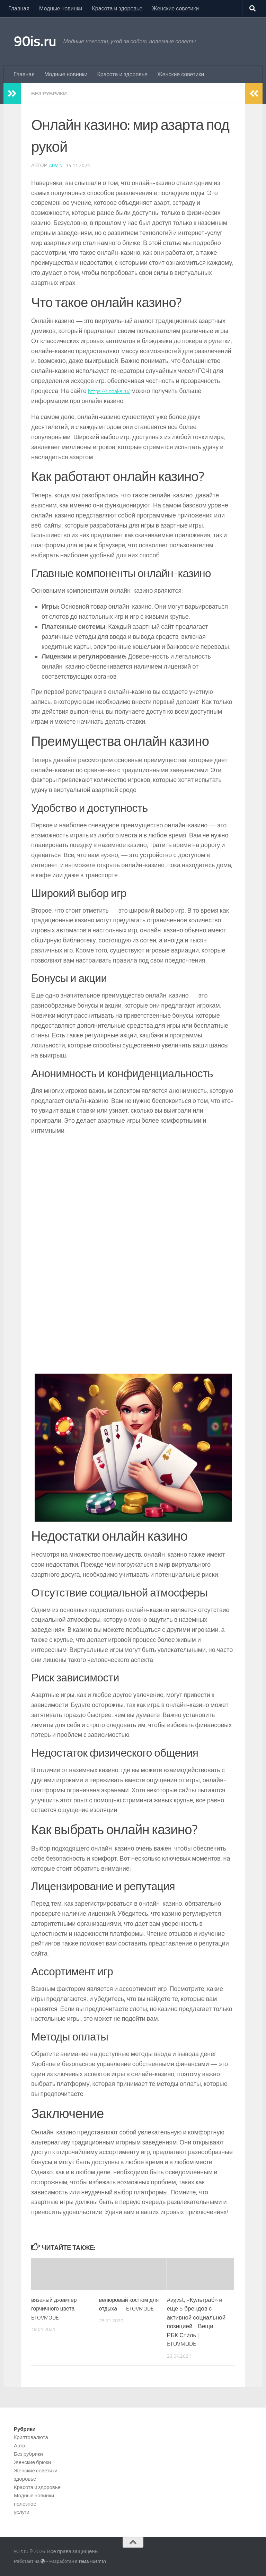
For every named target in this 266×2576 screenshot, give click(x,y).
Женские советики (175, 8)
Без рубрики (50, 93)
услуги (21, 2512)
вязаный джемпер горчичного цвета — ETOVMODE (58, 2308)
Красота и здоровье (117, 8)
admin (56, 165)
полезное (25, 2504)
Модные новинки (60, 8)
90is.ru (35, 41)
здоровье (25, 2479)
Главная (18, 8)
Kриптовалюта (31, 2437)
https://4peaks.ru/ (111, 391)
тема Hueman (92, 2561)
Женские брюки (32, 2462)
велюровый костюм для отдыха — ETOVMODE (125, 2308)
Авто (19, 2446)
